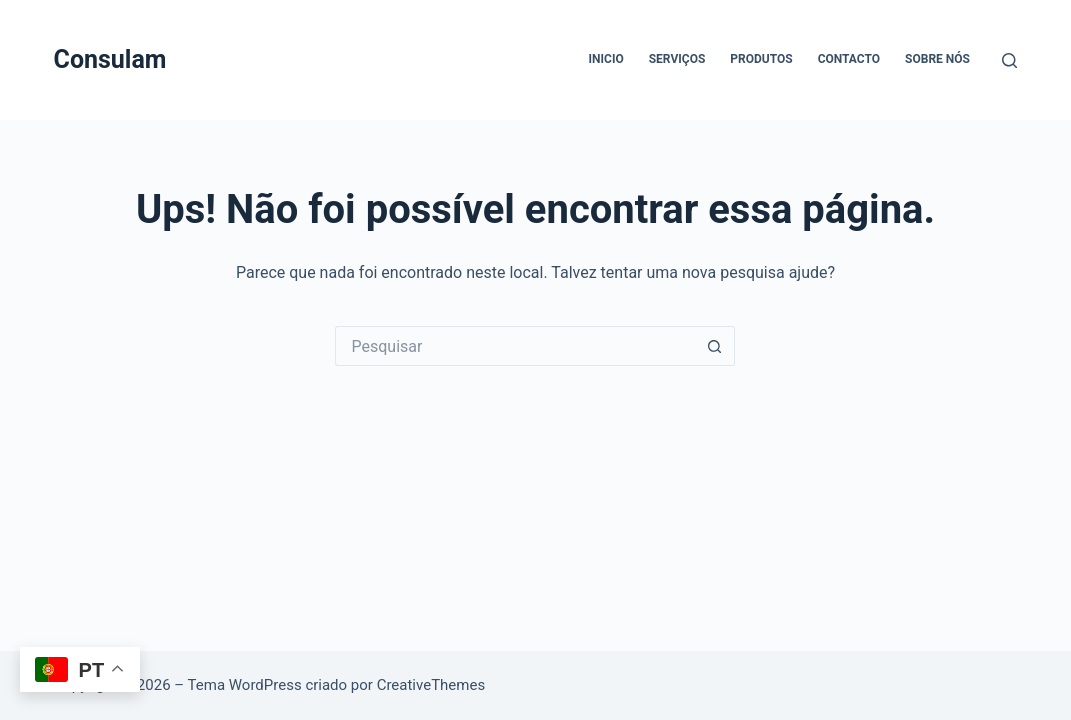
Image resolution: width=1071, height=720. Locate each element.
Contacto (849, 59)
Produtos (761, 59)
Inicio (606, 59)
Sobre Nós (937, 59)
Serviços (677, 59)
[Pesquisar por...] (515, 346)
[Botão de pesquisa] (715, 346)
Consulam (110, 59)
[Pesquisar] (1009, 60)
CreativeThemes (431, 685)
